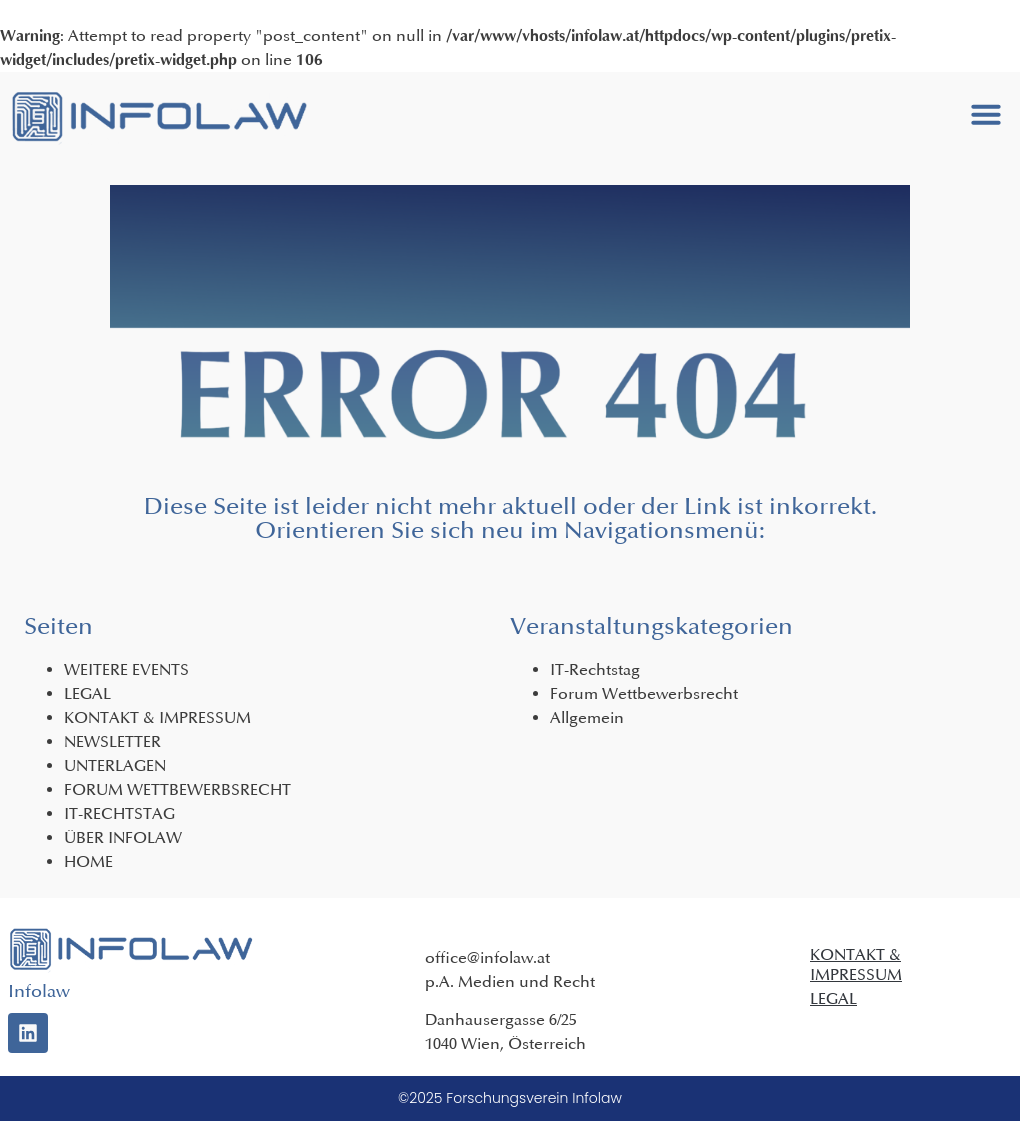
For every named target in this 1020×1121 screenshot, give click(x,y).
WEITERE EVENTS (126, 670)
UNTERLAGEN (115, 766)
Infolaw (39, 991)
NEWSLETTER (112, 742)
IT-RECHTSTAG (119, 814)
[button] (986, 114)
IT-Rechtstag (595, 670)
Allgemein (587, 718)
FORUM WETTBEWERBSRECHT (177, 790)
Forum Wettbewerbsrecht (644, 694)
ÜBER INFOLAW (123, 838)
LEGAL (87, 694)
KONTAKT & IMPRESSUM (157, 718)
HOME (88, 862)
